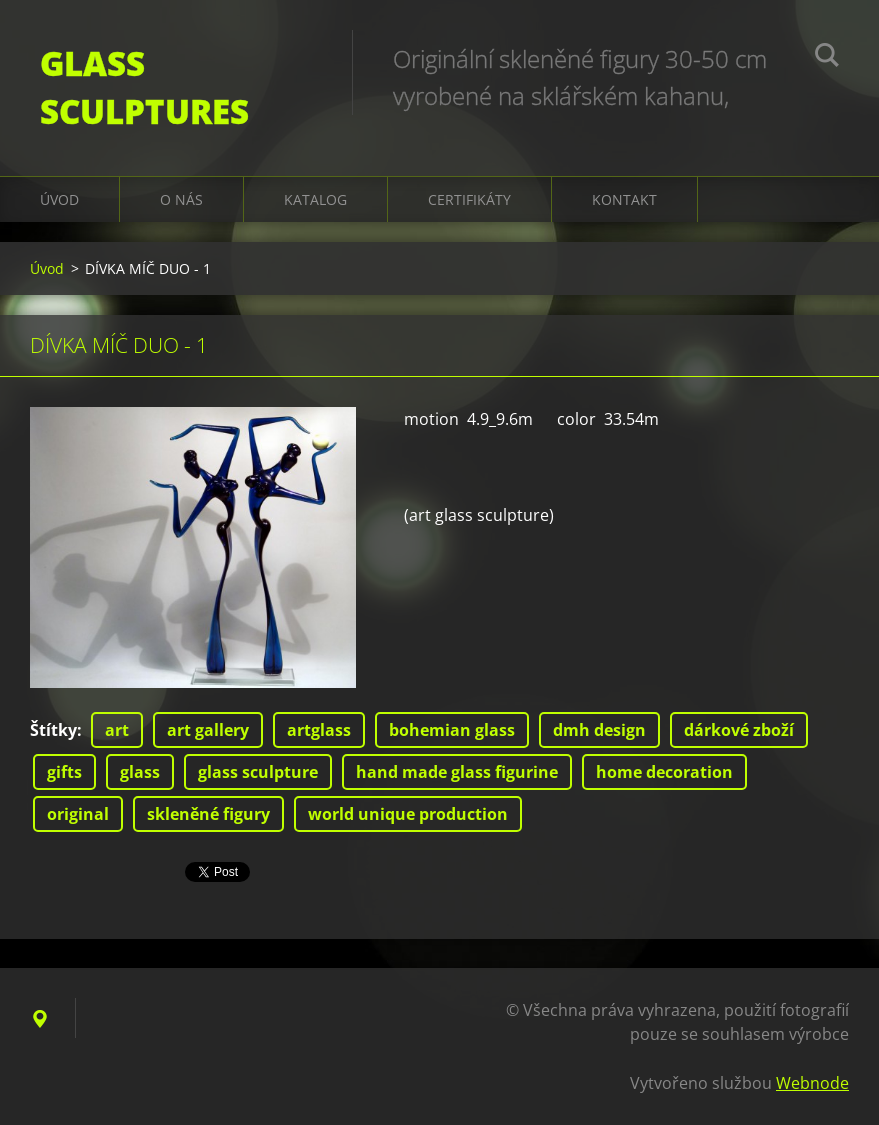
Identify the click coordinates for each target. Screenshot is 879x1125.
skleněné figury (208, 814)
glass (140, 772)
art (117, 730)
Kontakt (624, 199)
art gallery (208, 730)
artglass (319, 730)
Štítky (53, 730)
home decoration (664, 772)
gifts (64, 772)
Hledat (827, 58)
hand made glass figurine (457, 772)
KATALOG (315, 199)
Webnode (812, 1083)
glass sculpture (258, 772)
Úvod (59, 199)
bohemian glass (452, 730)
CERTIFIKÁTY (469, 199)
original (78, 814)
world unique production (408, 814)
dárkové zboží (739, 730)
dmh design (599, 730)
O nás (181, 199)
